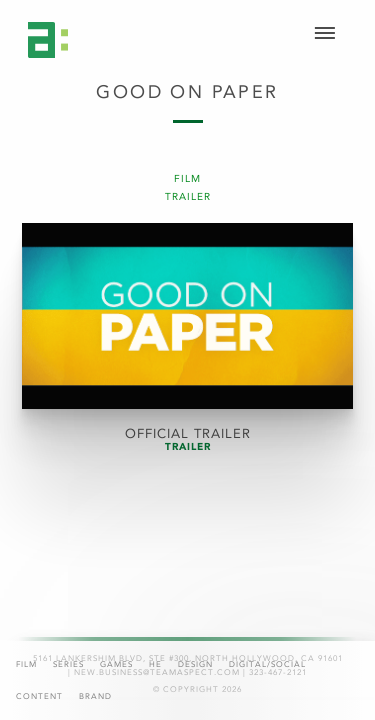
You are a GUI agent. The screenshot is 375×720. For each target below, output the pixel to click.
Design (195, 664)
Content (39, 696)
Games (116, 664)
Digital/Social (267, 664)
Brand (95, 696)
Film (26, 664)
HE (155, 664)
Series (68, 664)
